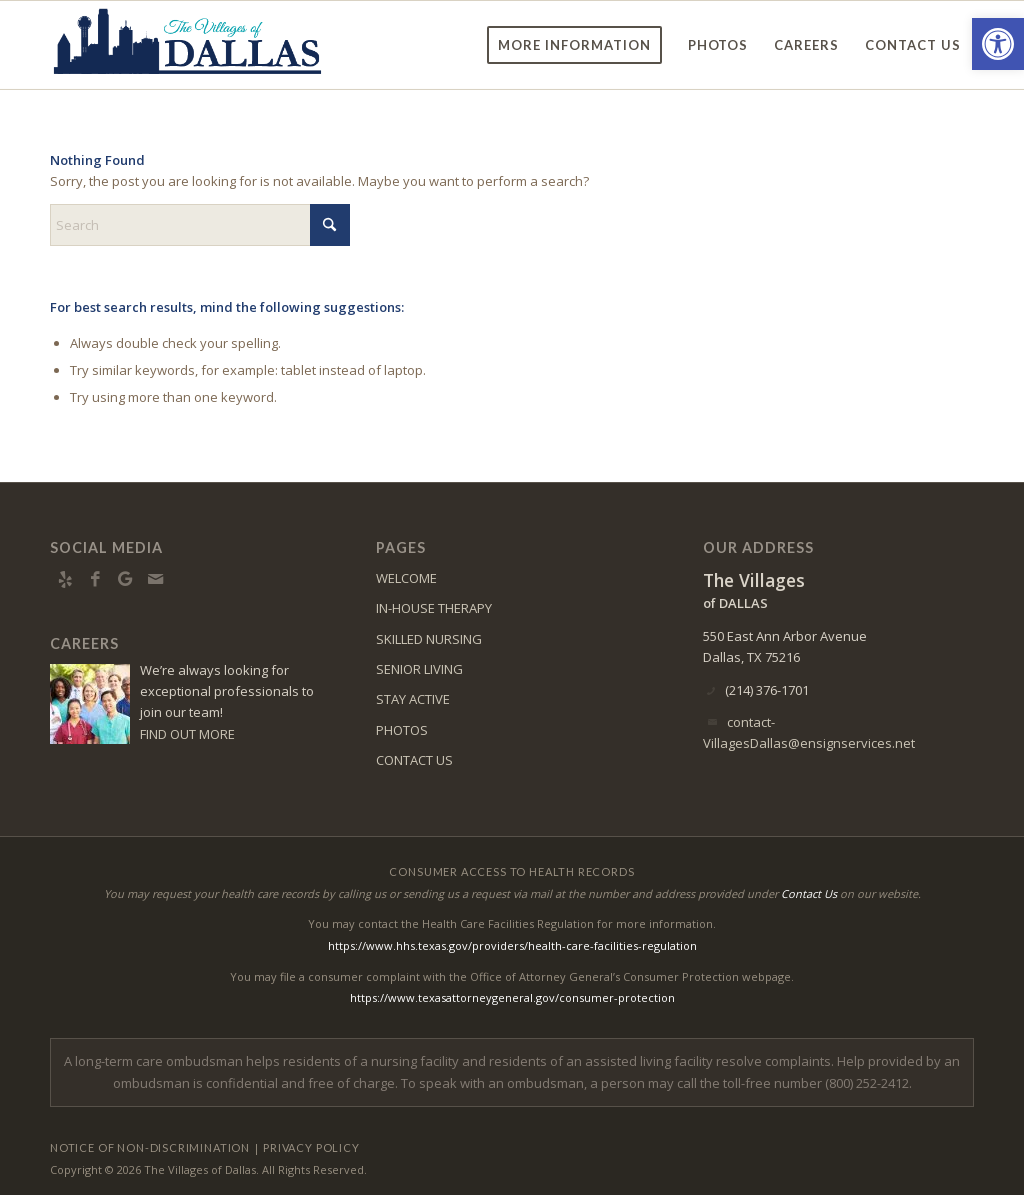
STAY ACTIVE (413, 699)
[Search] (200, 225)
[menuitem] (574, 45)
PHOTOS (402, 730)
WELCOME (406, 578)
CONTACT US (414, 760)
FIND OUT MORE (187, 734)
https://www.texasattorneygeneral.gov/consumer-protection (512, 997)
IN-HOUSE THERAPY (434, 608)
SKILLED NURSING (429, 639)
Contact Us (809, 893)
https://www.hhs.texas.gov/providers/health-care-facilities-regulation (512, 945)
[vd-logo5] (188, 45)
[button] (998, 44)
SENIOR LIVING (419, 669)
